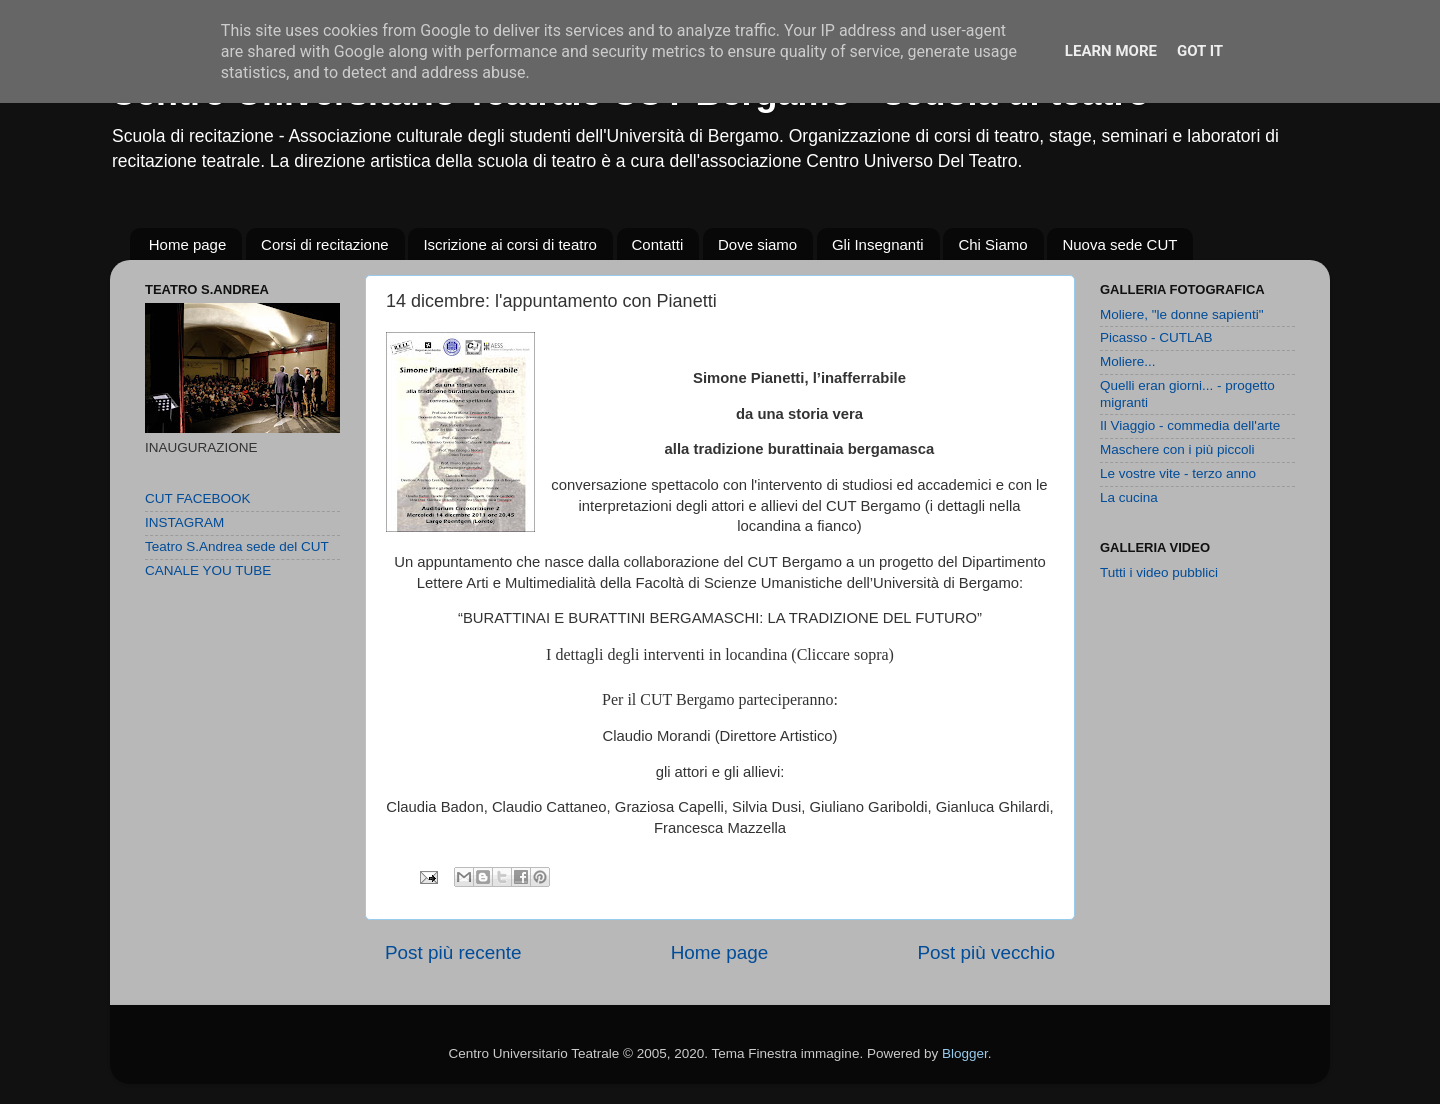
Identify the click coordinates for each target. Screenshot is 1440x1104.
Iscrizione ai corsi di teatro (509, 244)
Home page (188, 244)
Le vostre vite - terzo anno (1178, 473)
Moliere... (1128, 361)
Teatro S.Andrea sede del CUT (237, 546)
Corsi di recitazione (325, 244)
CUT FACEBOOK (198, 498)
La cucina (1129, 497)
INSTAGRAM (184, 522)
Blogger (965, 1053)
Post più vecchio (986, 952)
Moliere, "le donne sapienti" (1181, 314)
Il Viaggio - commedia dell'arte (1190, 425)
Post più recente (453, 952)
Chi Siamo (992, 244)
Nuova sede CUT (1119, 244)
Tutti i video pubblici (1159, 572)
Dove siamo (757, 244)
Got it (1200, 51)
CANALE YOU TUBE (208, 570)
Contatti (658, 244)
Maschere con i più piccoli (1177, 449)
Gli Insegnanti (878, 244)
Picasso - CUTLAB (1156, 337)
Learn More (1111, 51)
